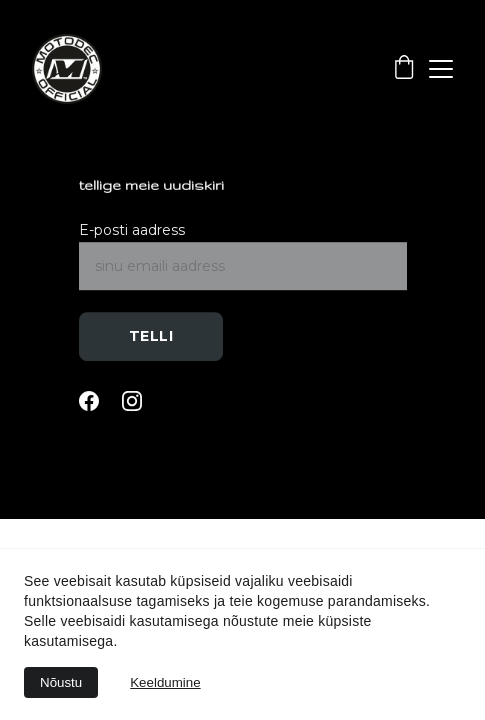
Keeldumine (165, 682)
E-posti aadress (132, 231)
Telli (151, 337)
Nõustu (61, 682)
